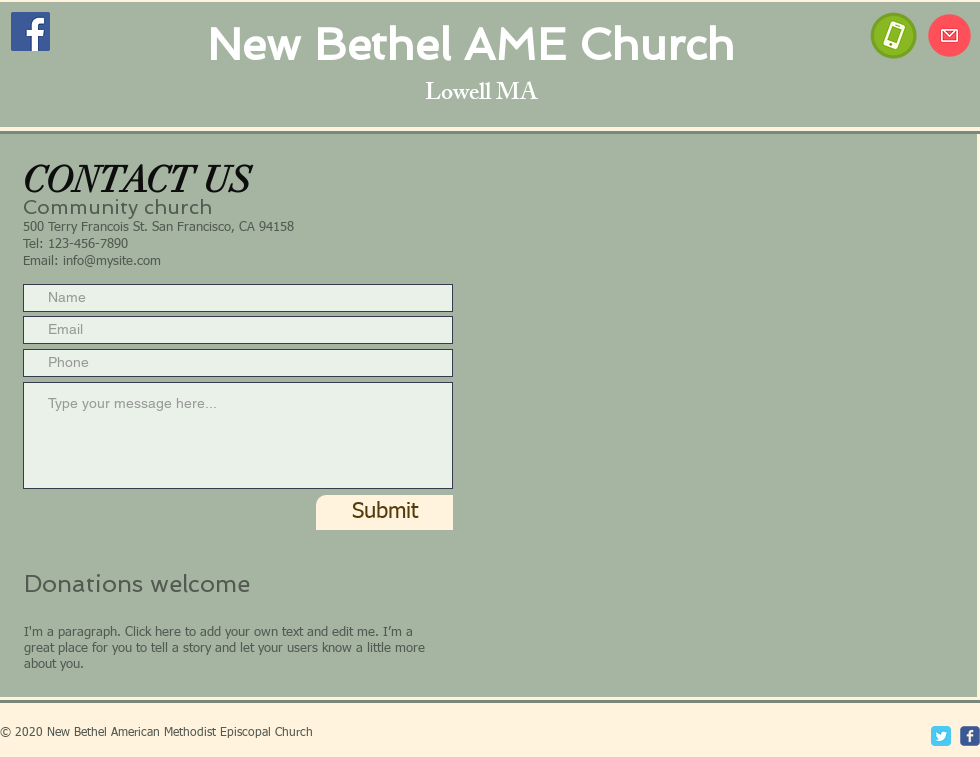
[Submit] (384, 512)
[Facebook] (30, 31)
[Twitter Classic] (941, 736)
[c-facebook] (970, 736)
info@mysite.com (112, 261)
